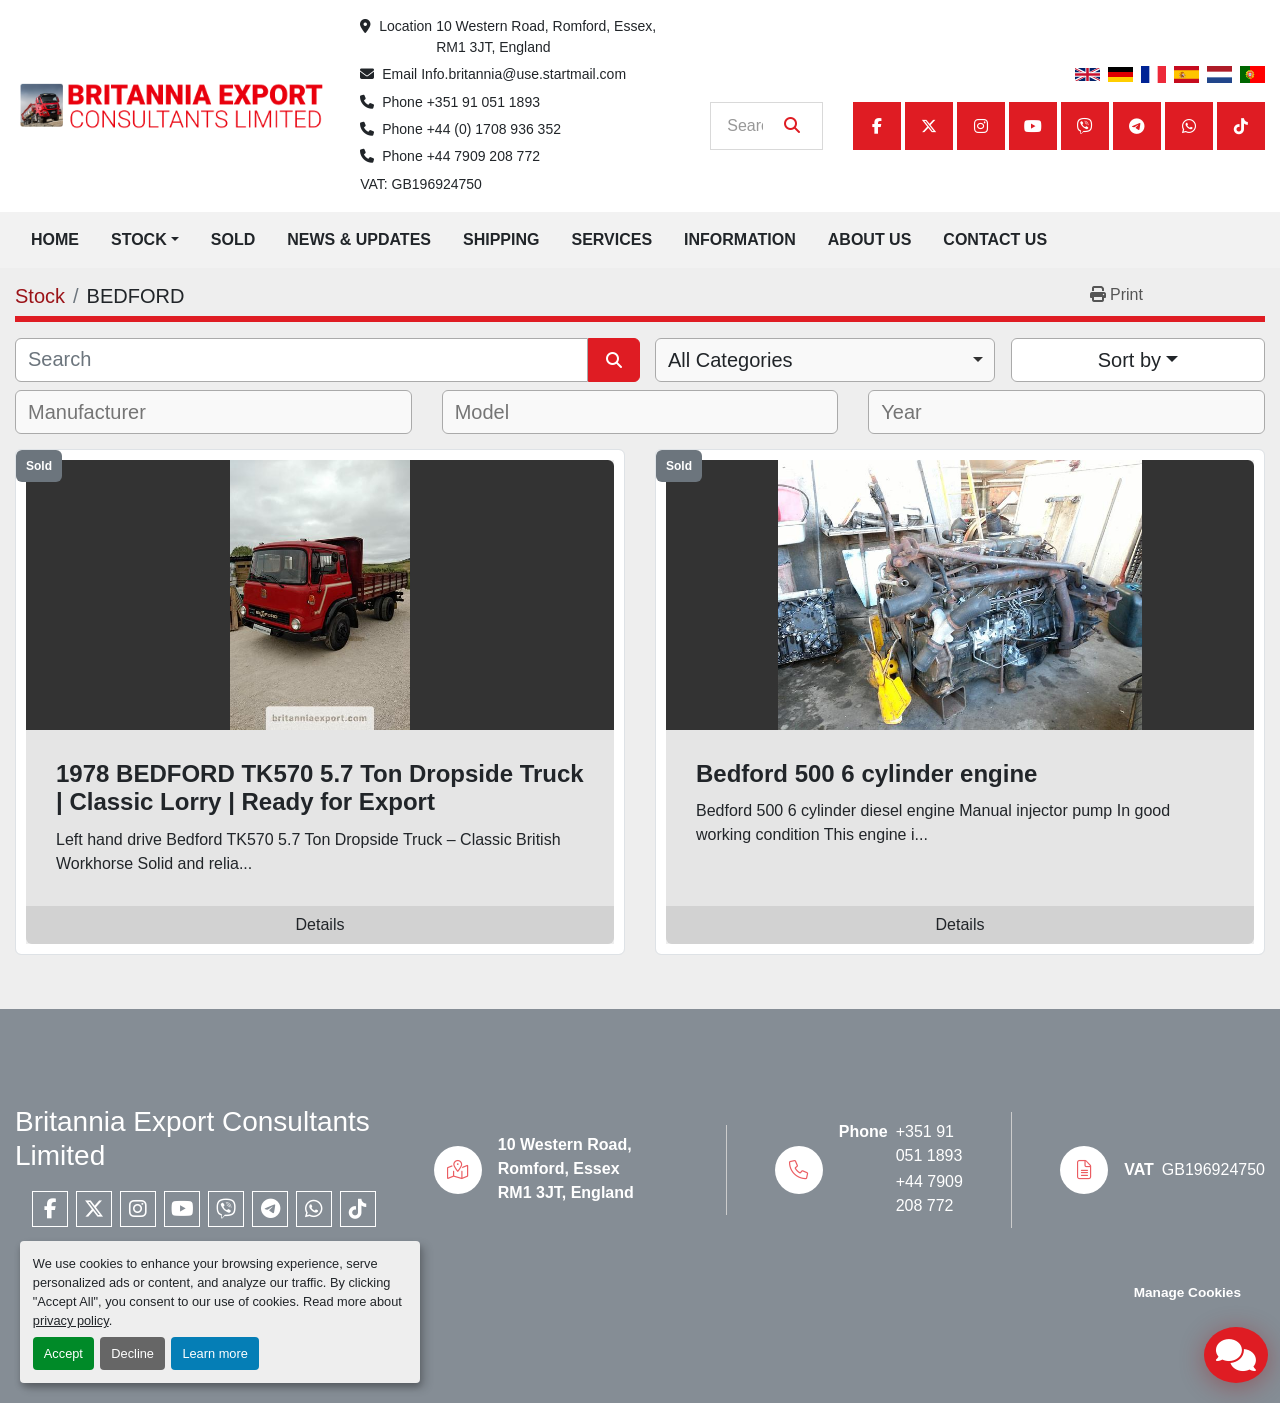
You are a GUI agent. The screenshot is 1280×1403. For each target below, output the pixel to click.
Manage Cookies (1187, 1292)
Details (320, 924)
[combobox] (825, 360)
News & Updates (359, 239)
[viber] (1085, 126)
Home (55, 239)
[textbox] (100, 412)
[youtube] (1033, 126)
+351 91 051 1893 (483, 102)
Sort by (1129, 360)
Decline (132, 1353)
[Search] (752, 126)
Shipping (501, 239)
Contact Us (995, 239)
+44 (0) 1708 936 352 (494, 129)
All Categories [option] (730, 360)
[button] (145, 240)
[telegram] (1137, 126)
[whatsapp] (1189, 126)
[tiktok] (1241, 126)
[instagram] (981, 126)
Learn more (214, 1353)
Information (740, 239)
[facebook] (877, 126)
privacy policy (71, 1320)
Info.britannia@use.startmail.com (523, 74)
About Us (870, 239)
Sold (233, 239)
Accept (63, 1353)
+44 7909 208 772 (483, 156)
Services (611, 239)
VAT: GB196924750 (421, 184)
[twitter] (929, 126)
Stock (139, 239)
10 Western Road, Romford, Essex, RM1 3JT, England (548, 36)
